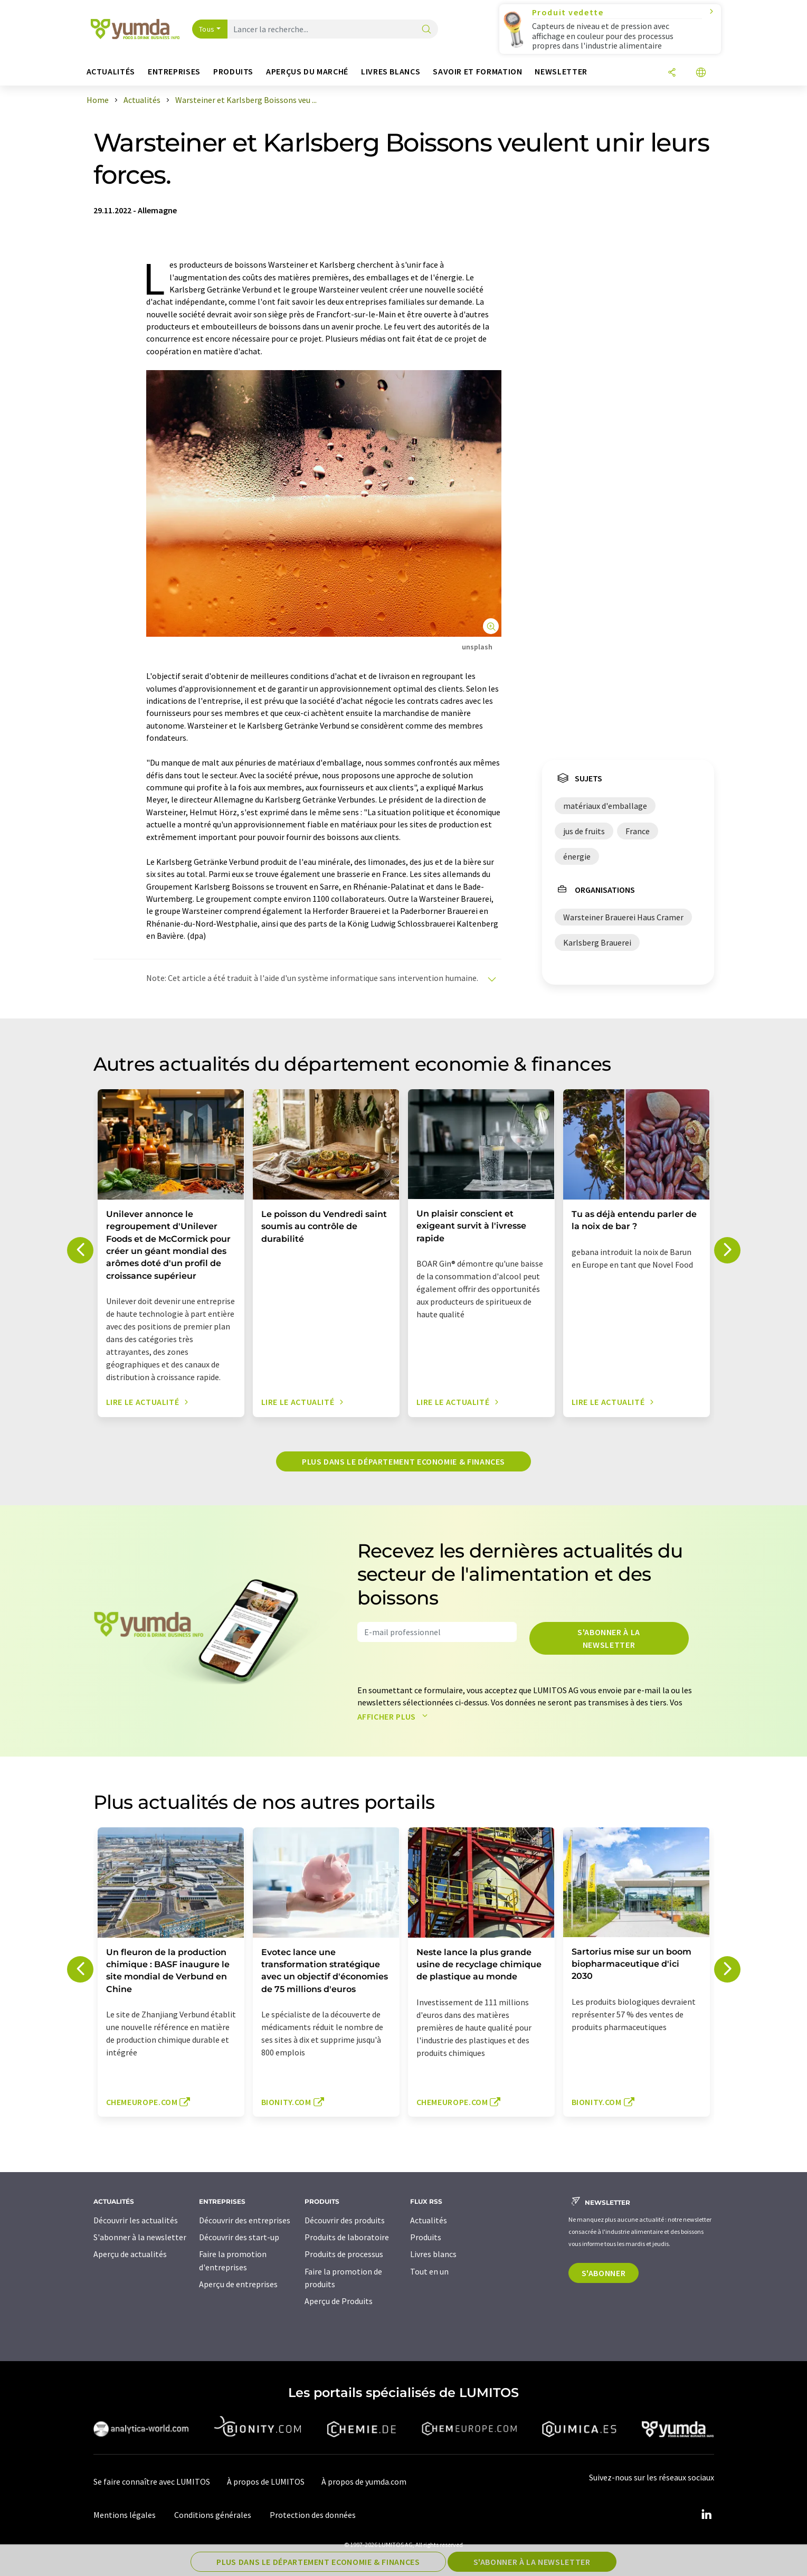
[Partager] (671, 73)
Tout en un (429, 2271)
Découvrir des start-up (239, 2237)
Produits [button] (233, 72)
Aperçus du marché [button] (307, 72)
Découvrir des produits (345, 2220)
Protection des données (313, 2514)
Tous (207, 29)
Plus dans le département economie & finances (403, 1461)
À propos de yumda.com (363, 2481)
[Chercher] (426, 30)
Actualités (428, 2220)
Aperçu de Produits (339, 2301)
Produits (425, 2237)
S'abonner (604, 2273)
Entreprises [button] (174, 72)
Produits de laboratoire (347, 2237)
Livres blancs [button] (390, 72)
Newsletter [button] (561, 72)
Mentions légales (124, 2514)
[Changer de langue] (701, 73)
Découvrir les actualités (135, 2220)
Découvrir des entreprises (244, 2220)
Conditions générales (212, 2514)
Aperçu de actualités (130, 2254)
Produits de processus (344, 2254)
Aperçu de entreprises (238, 2284)
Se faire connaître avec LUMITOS (151, 2481)
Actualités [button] (111, 72)
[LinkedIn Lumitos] (706, 2514)
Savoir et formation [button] (477, 72)
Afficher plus (395, 1716)
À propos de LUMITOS (266, 2481)
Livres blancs (433, 2254)
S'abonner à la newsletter (608, 1638)
